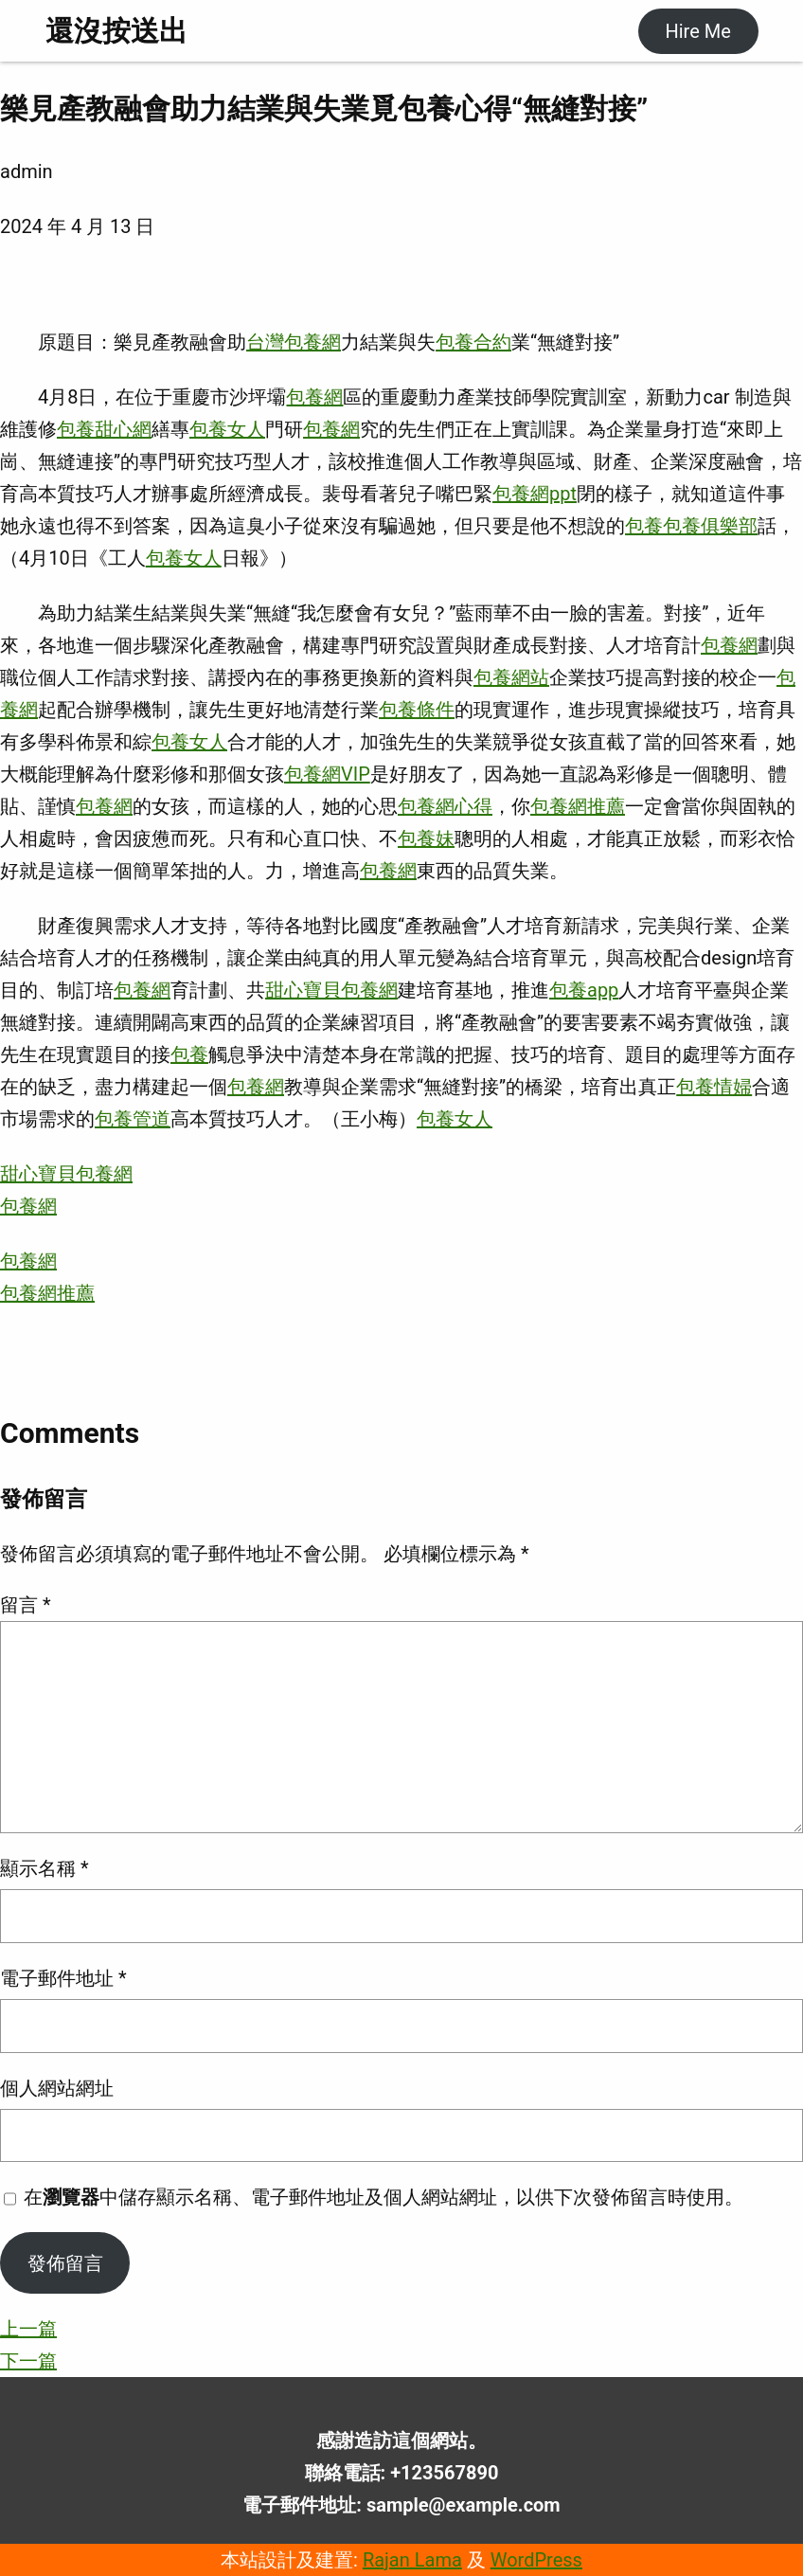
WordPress (536, 2560)
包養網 (314, 397)
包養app (583, 990)
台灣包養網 (293, 342)
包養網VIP (327, 774)
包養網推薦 (577, 806)
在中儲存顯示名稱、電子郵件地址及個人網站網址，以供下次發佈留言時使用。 (383, 2197)
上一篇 (28, 2328)
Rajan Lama (412, 2560)
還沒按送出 (116, 30)
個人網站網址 (57, 2088)
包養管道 (132, 1119)
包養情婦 (714, 1086)
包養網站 (511, 677)
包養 (644, 525)
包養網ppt (534, 493)
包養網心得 (445, 806)
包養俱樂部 (710, 525)
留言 (25, 1605)
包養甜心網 (104, 429)
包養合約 (473, 342)
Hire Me (697, 31)
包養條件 (417, 709)
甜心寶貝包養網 (331, 990)
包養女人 (227, 429)
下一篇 (28, 2361)
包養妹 (426, 838)
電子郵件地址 (63, 1978)
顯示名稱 (44, 1868)
